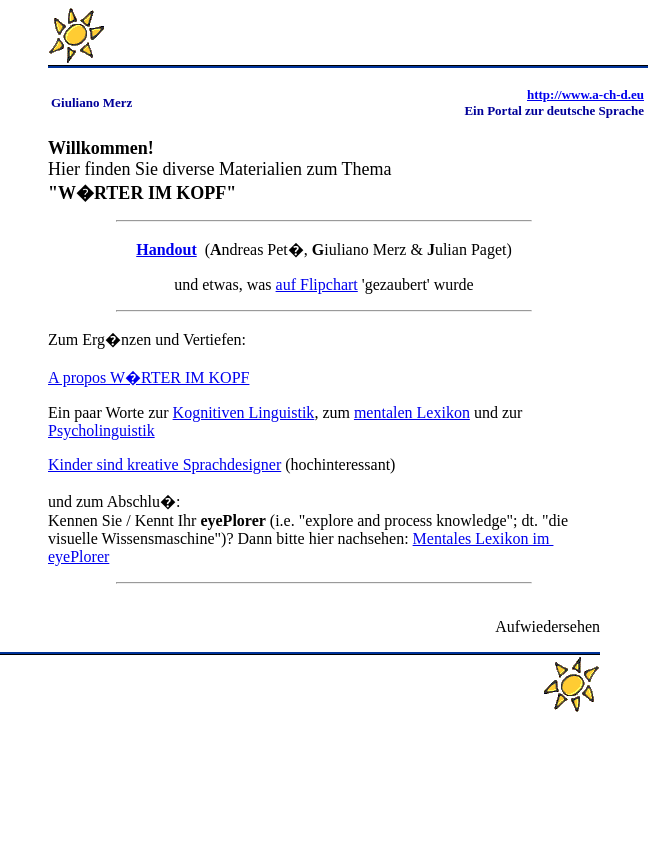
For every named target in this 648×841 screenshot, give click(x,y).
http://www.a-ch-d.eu (585, 94)
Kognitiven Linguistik (244, 412)
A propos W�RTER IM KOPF (148, 377)
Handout (166, 249)
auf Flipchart (317, 284)
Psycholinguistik (101, 430)
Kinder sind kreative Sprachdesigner (164, 464)
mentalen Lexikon (412, 412)
